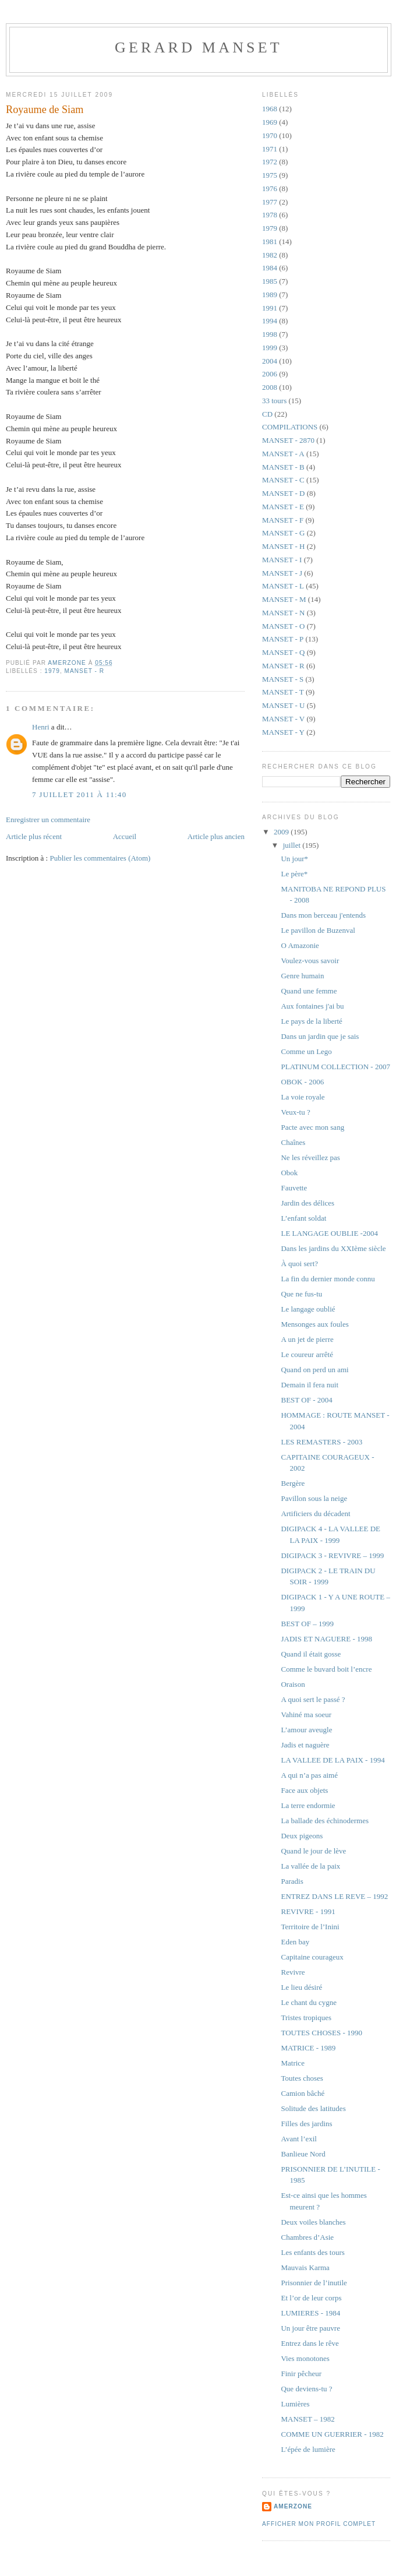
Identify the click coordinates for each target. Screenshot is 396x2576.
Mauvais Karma (305, 2267)
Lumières (295, 2403)
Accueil (124, 836)
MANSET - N (283, 612)
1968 (269, 108)
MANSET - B (283, 467)
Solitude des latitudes (313, 2108)
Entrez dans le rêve (309, 2343)
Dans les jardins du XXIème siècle (333, 1248)
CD (267, 414)
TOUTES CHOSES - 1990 (321, 2032)
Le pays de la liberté (311, 1021)
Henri (41, 727)
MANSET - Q (283, 652)
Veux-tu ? (295, 1112)
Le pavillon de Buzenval (318, 930)
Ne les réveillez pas (310, 1157)
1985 (269, 281)
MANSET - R (84, 671)
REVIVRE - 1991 (308, 1911)
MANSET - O (283, 626)
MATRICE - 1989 (308, 2047)
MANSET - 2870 (288, 440)
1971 (269, 149)
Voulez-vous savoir (310, 960)
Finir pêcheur (301, 2373)
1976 (269, 188)
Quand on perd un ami (314, 1369)
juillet (293, 845)
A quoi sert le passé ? (313, 1699)
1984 (269, 267)
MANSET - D (283, 493)
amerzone (293, 2506)
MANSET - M (284, 599)
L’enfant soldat (303, 1218)
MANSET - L (283, 586)
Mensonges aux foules (314, 1324)
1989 (269, 294)
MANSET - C (283, 479)
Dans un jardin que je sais (320, 1036)
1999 (269, 347)
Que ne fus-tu (301, 1293)
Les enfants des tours (312, 2252)
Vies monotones (305, 2358)
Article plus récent (34, 836)
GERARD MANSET (198, 47)
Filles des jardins (306, 2123)
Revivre (293, 1972)
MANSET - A (283, 453)
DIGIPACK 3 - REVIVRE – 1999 (332, 1555)
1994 (269, 320)
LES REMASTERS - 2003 (321, 1441)
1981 (269, 241)
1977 (269, 202)
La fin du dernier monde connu (327, 1278)
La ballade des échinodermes (325, 1820)
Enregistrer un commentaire (48, 819)
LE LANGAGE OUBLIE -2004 (329, 1233)
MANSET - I (282, 559)
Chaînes (293, 1142)
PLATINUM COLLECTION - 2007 (335, 1066)
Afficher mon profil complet (319, 2524)
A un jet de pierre (307, 1339)
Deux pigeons (302, 1835)
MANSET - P (282, 639)
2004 (269, 361)
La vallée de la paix (310, 1866)
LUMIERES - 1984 (310, 2313)
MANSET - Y (283, 732)
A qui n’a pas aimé (309, 1775)
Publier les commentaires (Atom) (100, 858)
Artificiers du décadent (315, 1513)
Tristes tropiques (306, 2017)
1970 (269, 135)
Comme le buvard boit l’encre (326, 1669)
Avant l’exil (299, 2138)
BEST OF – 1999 (307, 1623)
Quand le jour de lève (313, 1850)
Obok (289, 1172)
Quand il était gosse (311, 1654)
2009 (282, 831)
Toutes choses (302, 2078)
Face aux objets (304, 1790)
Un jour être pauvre (310, 2328)
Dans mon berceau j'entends (323, 915)
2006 (269, 373)
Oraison (293, 1684)
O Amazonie (300, 945)
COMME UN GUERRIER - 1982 (332, 2434)
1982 (269, 255)
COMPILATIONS (289, 426)
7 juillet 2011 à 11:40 (79, 794)
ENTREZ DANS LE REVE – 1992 (334, 1896)
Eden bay (295, 1941)
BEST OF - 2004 (306, 1400)
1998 (269, 334)
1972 (269, 161)
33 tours (274, 400)
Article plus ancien (216, 836)
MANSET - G (283, 532)
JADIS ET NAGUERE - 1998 (326, 1638)
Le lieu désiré (301, 1987)
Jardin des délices (307, 1203)
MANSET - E (283, 506)
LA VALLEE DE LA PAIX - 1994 (332, 1760)
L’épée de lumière (308, 2449)
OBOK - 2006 (302, 1081)
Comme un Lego (306, 1051)
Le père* (294, 873)
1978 (269, 214)
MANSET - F (282, 520)
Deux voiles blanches (313, 2222)
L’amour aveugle (306, 1729)
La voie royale (302, 1097)
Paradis (292, 1881)
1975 (269, 175)
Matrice (292, 2063)
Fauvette (294, 1187)
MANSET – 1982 (307, 2419)
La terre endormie (308, 1805)
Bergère (293, 1483)
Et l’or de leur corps (311, 2297)
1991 (269, 308)
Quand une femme (309, 990)
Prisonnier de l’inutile (313, 2282)
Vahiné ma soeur (306, 1714)
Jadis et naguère (305, 1744)
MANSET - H (283, 546)
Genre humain (302, 975)
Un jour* (294, 858)
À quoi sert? (299, 1263)
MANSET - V (283, 718)
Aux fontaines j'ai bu (312, 1006)
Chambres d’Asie (307, 2237)
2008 (269, 387)
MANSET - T (283, 692)
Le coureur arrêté (307, 1354)
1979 (52, 671)
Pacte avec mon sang (312, 1127)
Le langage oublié (308, 1309)
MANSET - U (283, 705)
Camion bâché (302, 2093)
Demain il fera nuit (309, 1384)
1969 (269, 122)
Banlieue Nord (303, 2153)
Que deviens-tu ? (306, 2388)
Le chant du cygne (309, 2002)
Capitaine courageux (312, 1957)
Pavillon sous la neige (314, 1498)
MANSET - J (282, 573)
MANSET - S (282, 679)
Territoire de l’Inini (310, 1926)
